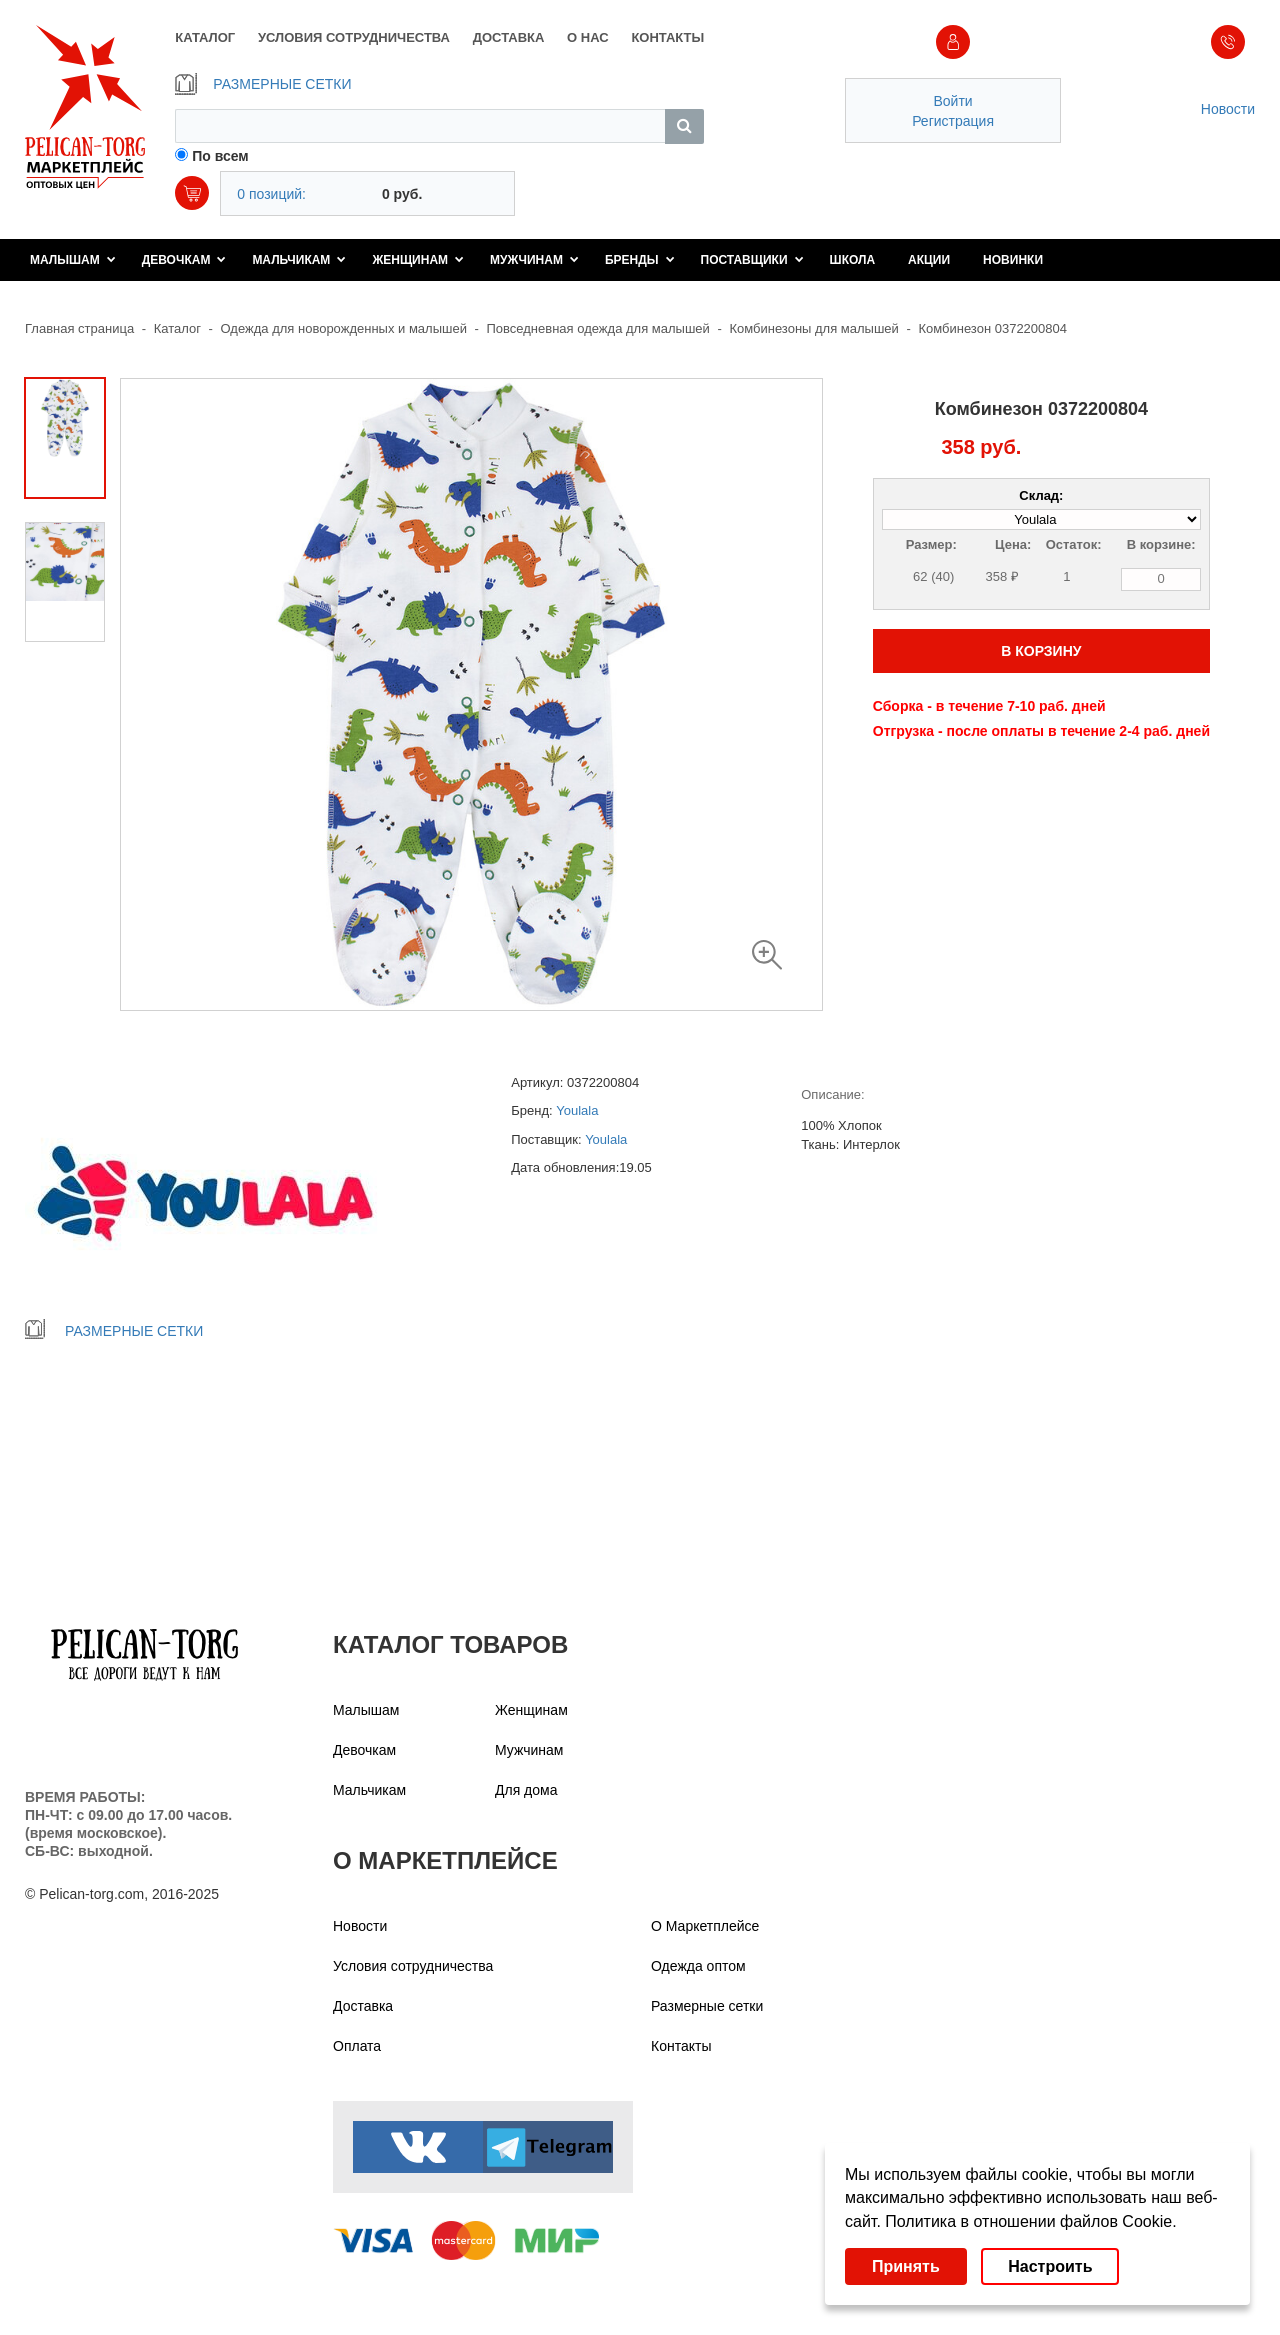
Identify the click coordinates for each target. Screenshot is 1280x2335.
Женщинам (418, 260)
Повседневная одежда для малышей (598, 328)
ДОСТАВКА (509, 37)
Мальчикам (299, 260)
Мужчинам (534, 260)
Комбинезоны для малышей (813, 328)
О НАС (588, 37)
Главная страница (79, 328)
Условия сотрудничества (413, 1966)
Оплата (357, 2046)
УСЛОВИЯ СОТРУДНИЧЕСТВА (354, 37)
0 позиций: (271, 194)
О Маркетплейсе (705, 1926)
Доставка (363, 2006)
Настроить (1050, 2266)
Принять (906, 2266)
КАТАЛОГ (205, 37)
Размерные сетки (707, 2006)
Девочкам (184, 260)
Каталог (177, 328)
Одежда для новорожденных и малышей (344, 328)
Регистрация (953, 121)
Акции (929, 260)
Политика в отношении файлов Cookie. (1030, 2221)
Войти (952, 101)
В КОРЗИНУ (1041, 651)
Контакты (681, 2046)
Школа (853, 260)
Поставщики (752, 260)
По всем (220, 156)
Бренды (640, 260)
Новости (1228, 109)
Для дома (526, 1790)
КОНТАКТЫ (667, 37)
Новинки (1013, 260)
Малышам (73, 260)
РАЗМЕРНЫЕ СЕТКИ (263, 84)
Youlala (577, 1110)
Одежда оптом (698, 1966)
